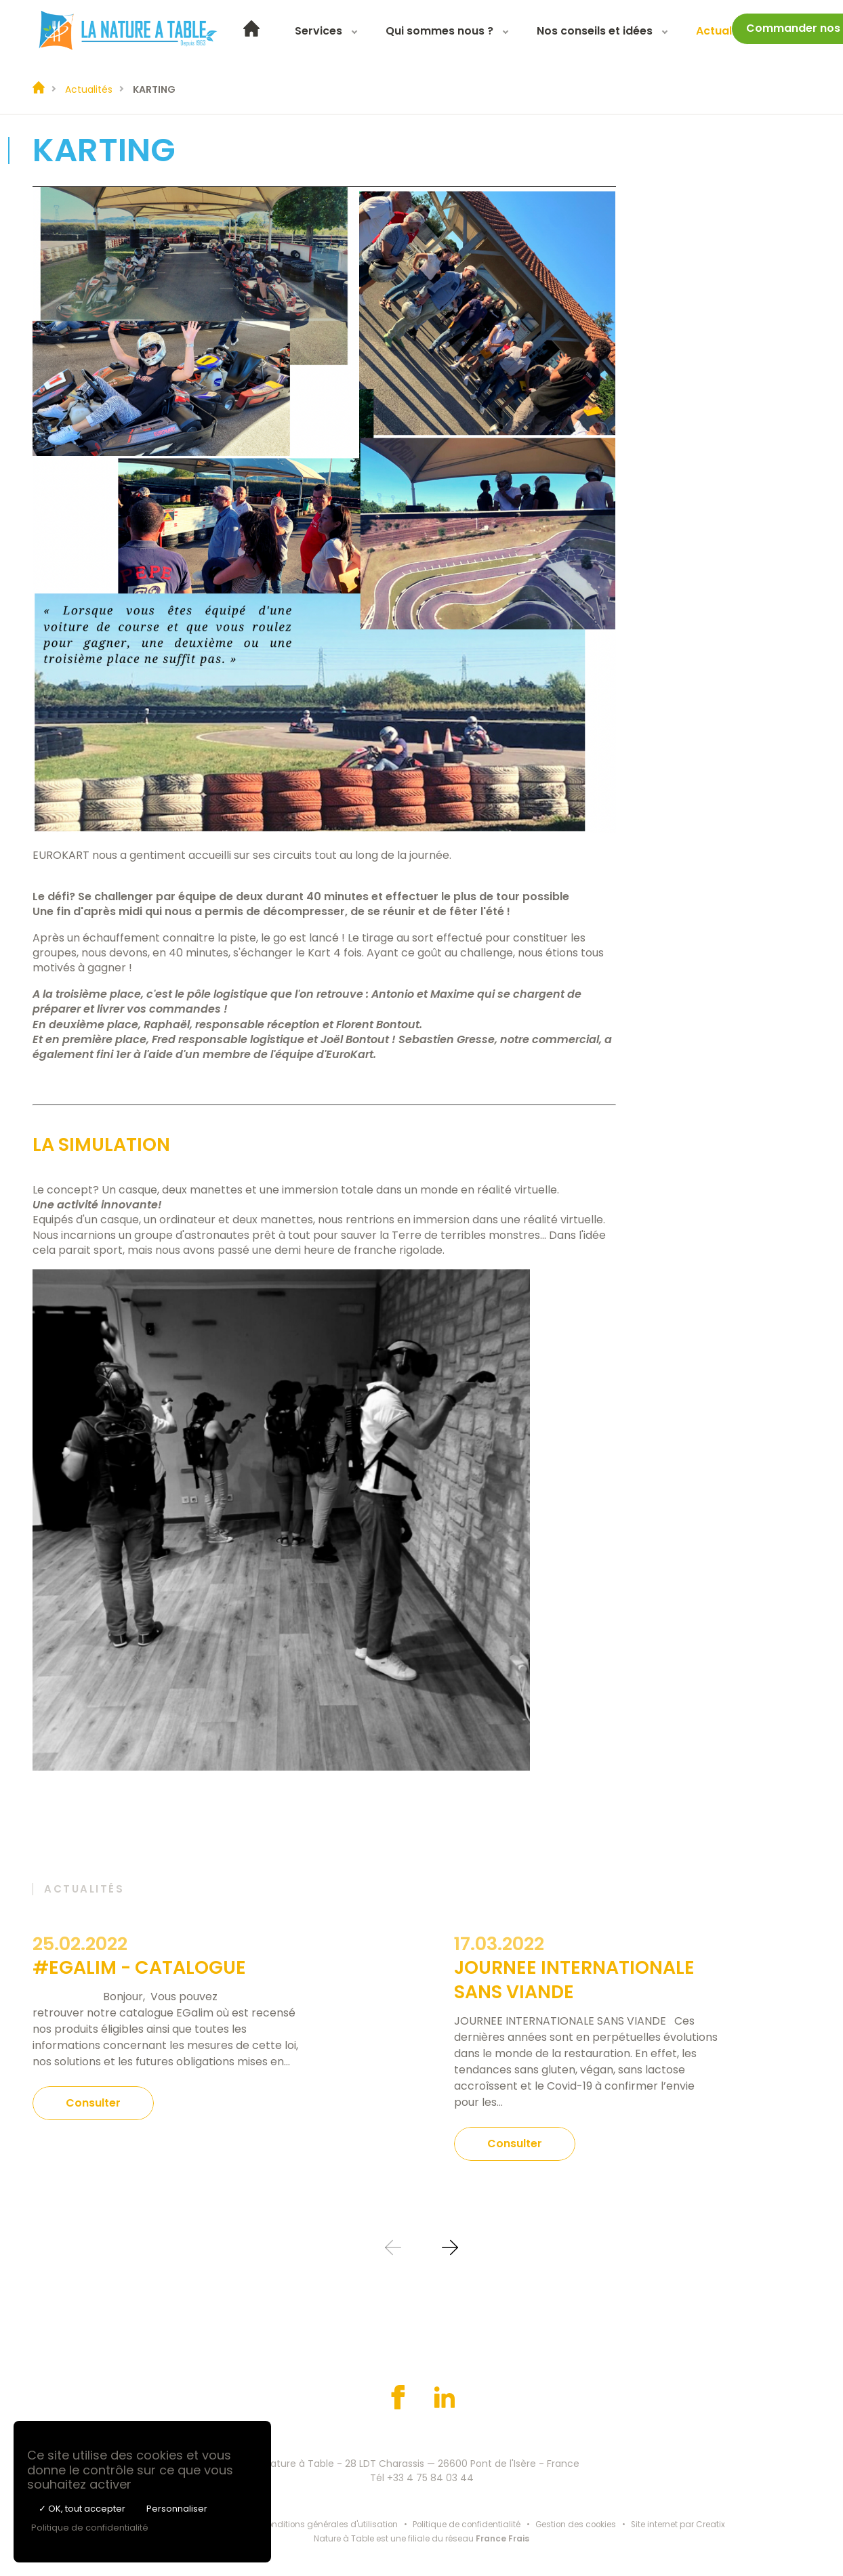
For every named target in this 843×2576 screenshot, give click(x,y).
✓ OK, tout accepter (82, 2508)
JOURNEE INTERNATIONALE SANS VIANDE (574, 1979)
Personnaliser (176, 2508)
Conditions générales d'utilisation (327, 2523)
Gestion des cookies (577, 2523)
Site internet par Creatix (681, 2523)
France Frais (502, 2537)
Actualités (736, 32)
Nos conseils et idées (607, 32)
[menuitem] (263, 32)
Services (330, 32)
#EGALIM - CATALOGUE (140, 1967)
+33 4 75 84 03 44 (430, 2476)
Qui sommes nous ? (452, 32)
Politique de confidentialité (466, 2523)
